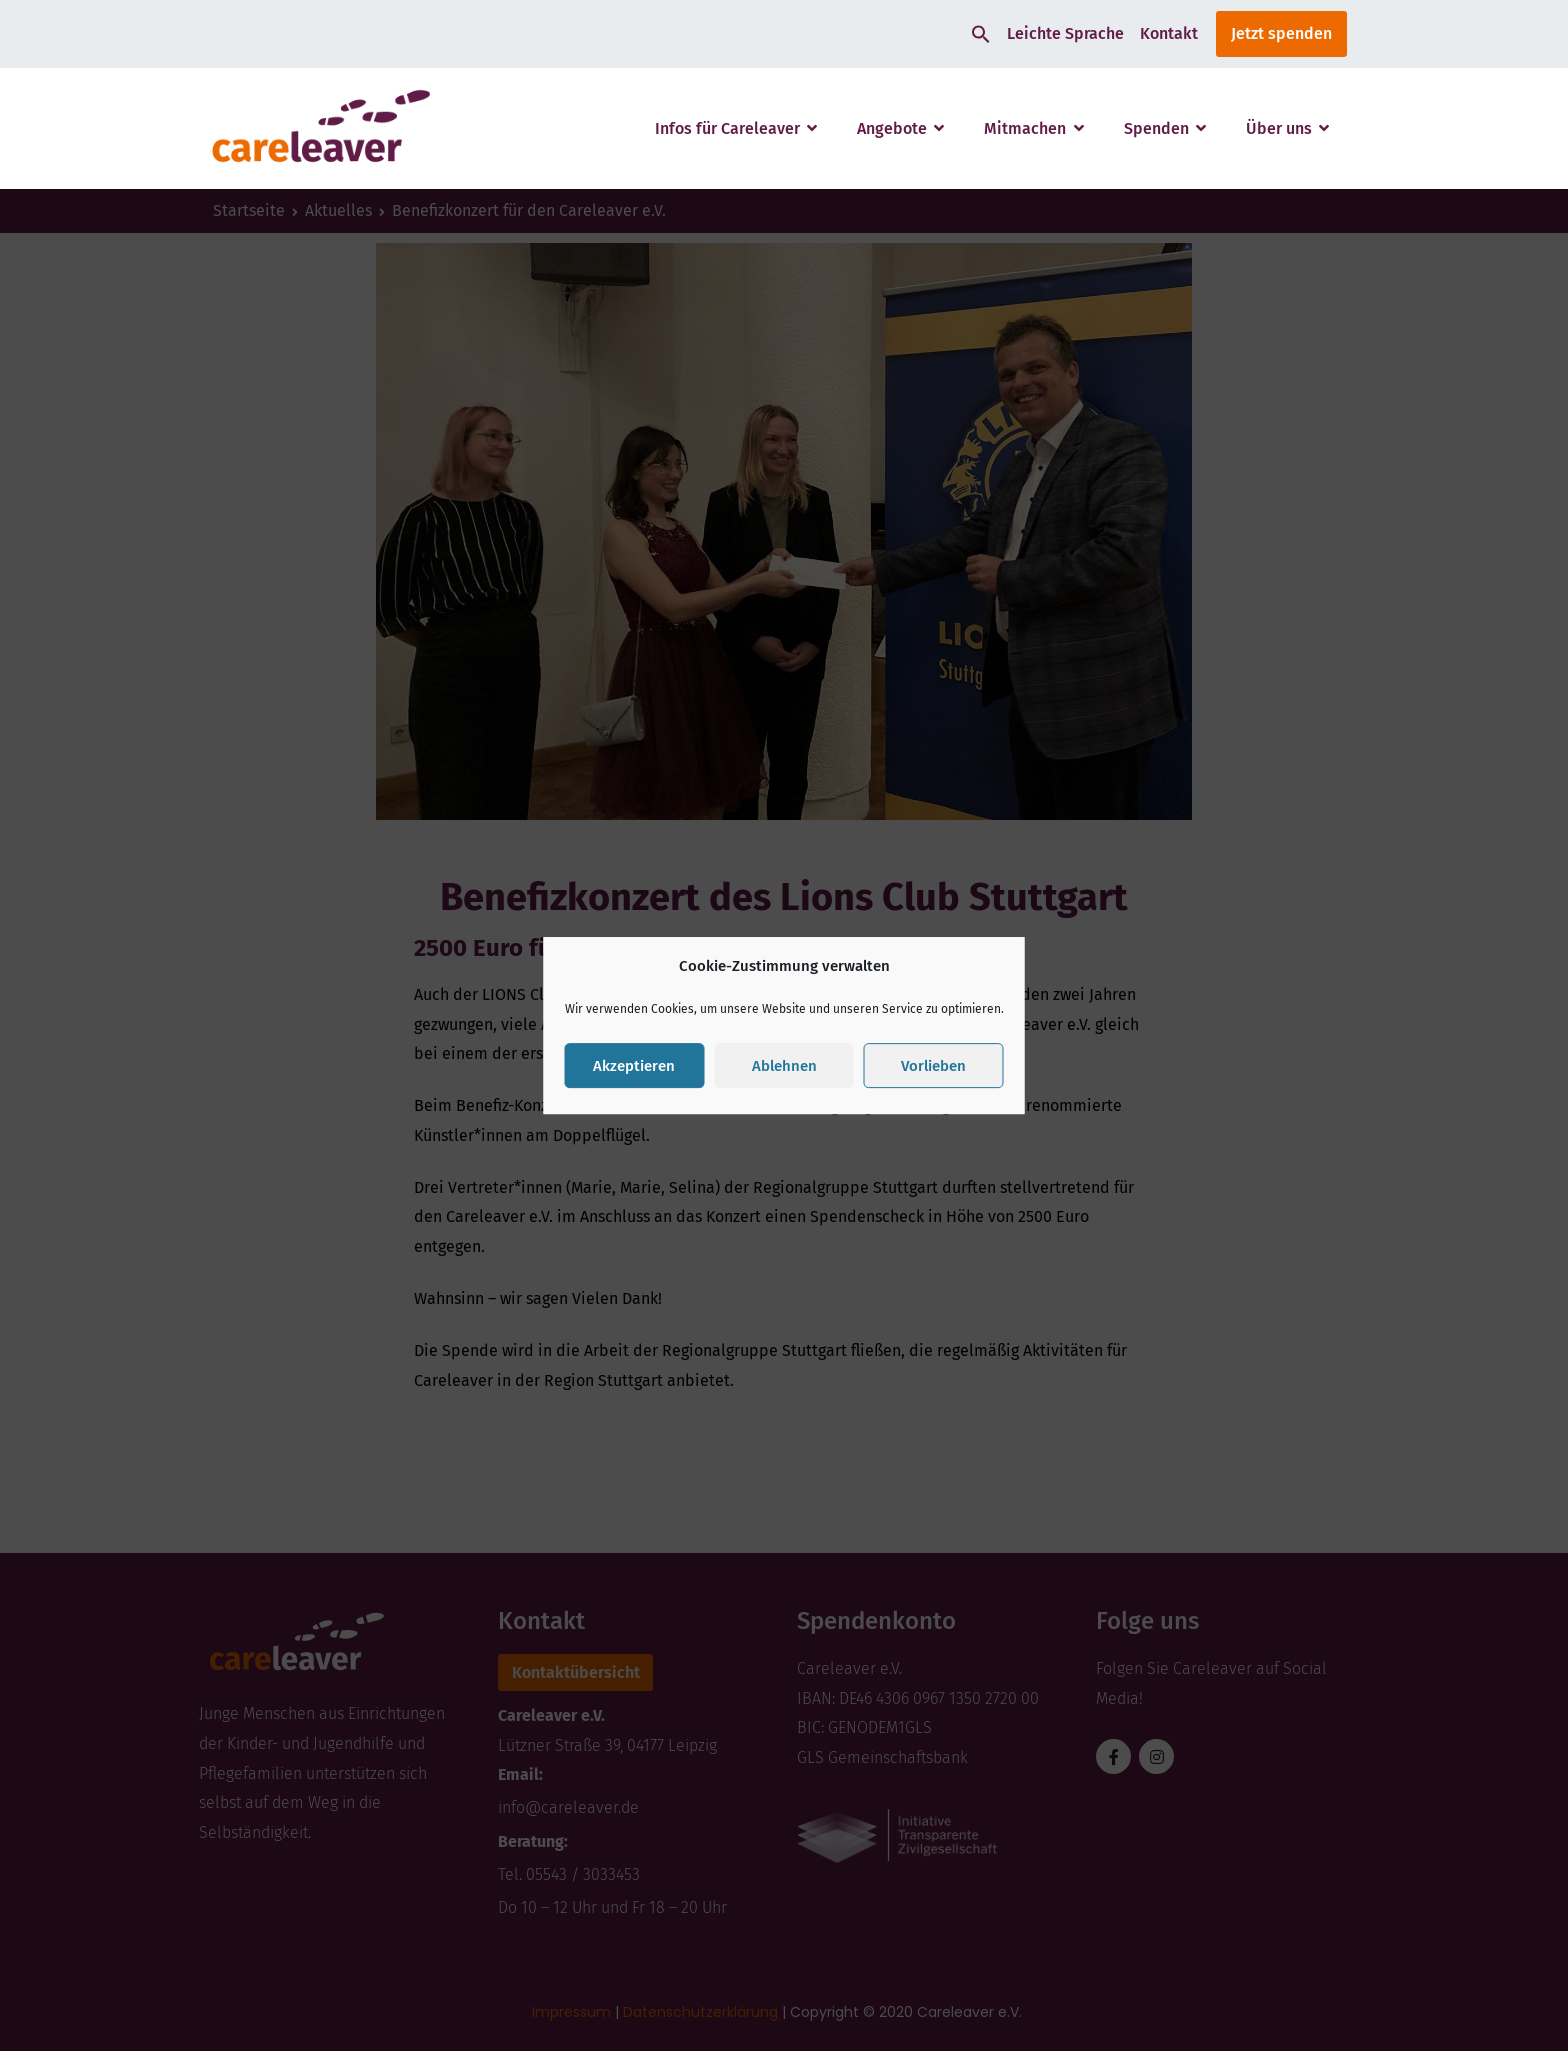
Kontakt (1169, 33)
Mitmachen (1025, 128)
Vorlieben (933, 1066)
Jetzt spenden (1281, 33)
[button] (981, 34)
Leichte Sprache (1065, 33)
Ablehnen (784, 1066)
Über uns (1279, 128)
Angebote (892, 128)
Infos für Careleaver (727, 128)
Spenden (1156, 128)
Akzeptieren (634, 1066)
